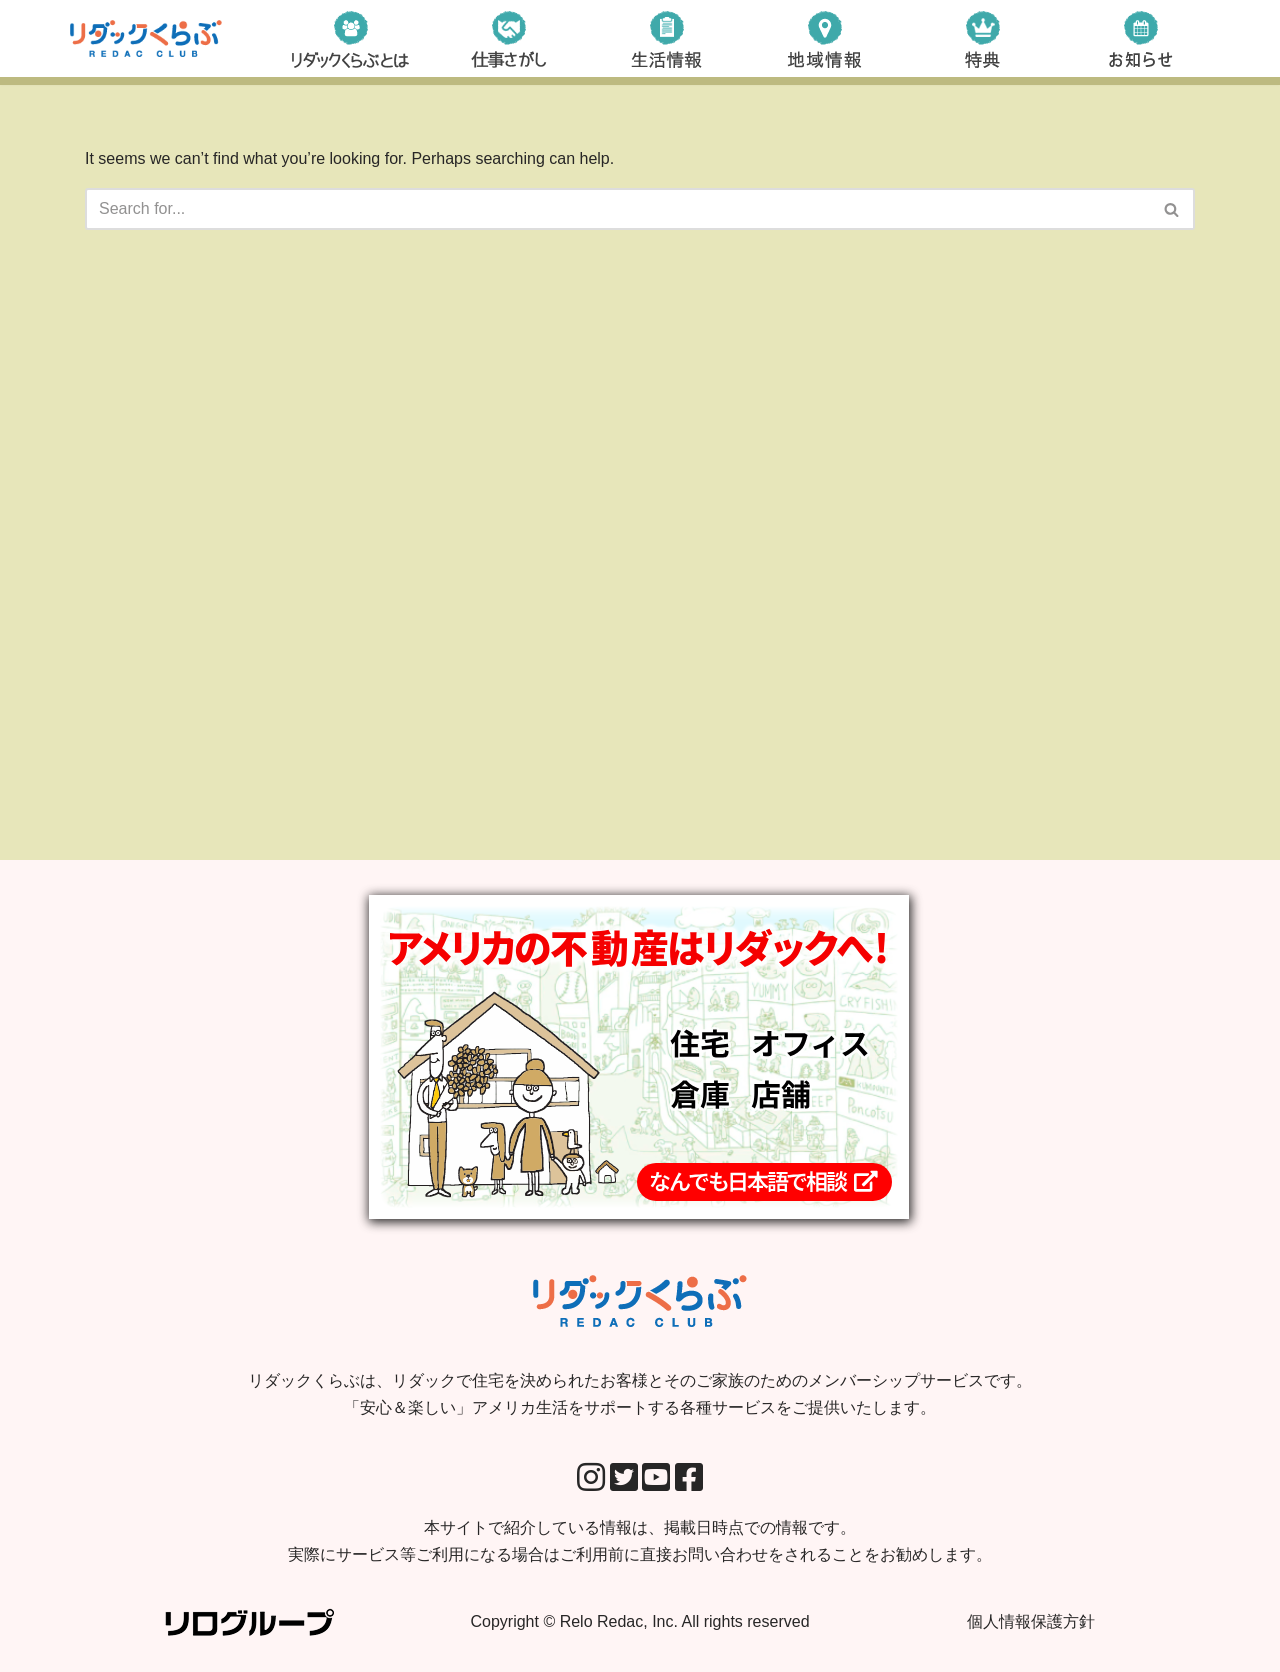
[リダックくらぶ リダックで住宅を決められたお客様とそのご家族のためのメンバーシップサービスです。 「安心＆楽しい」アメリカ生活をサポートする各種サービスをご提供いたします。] (146, 38)
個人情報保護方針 (1031, 1621)
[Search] (617, 209)
